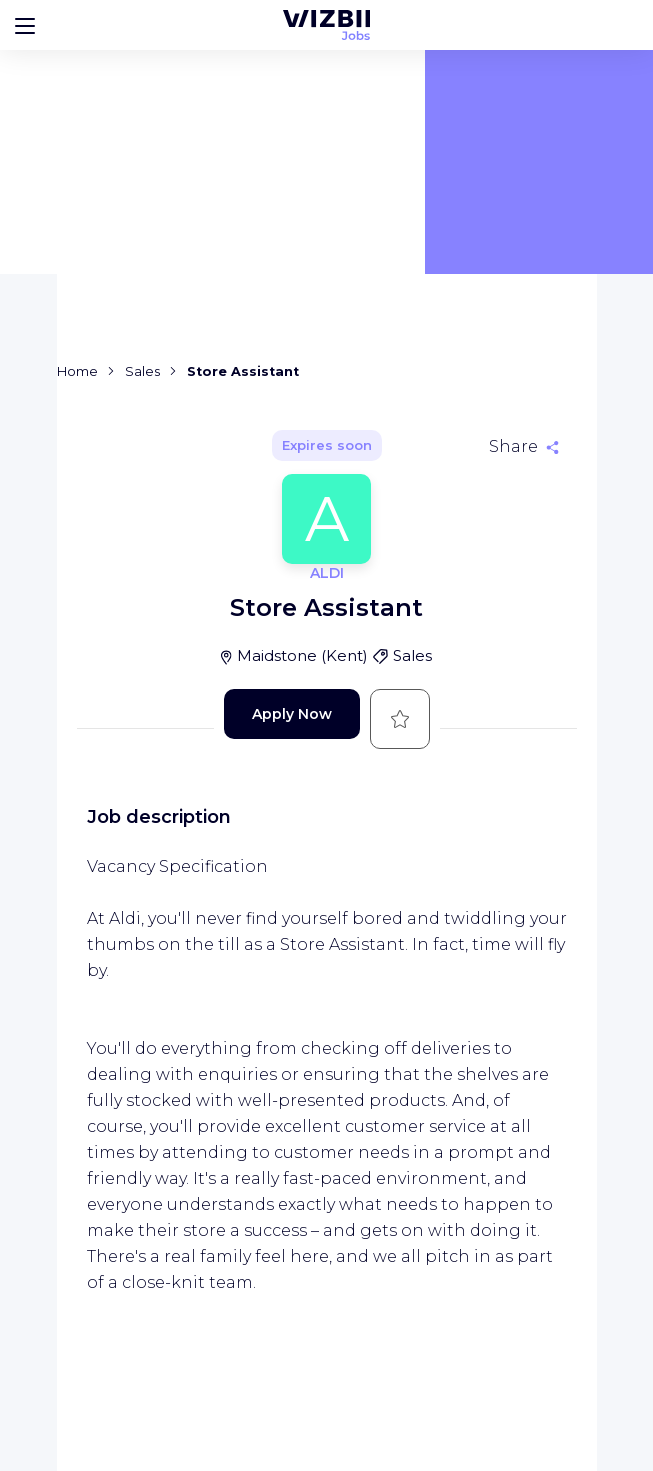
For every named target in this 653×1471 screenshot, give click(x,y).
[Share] (524, 447)
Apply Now (292, 714)
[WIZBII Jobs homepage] (326, 25)
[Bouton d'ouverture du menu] (25, 25)
